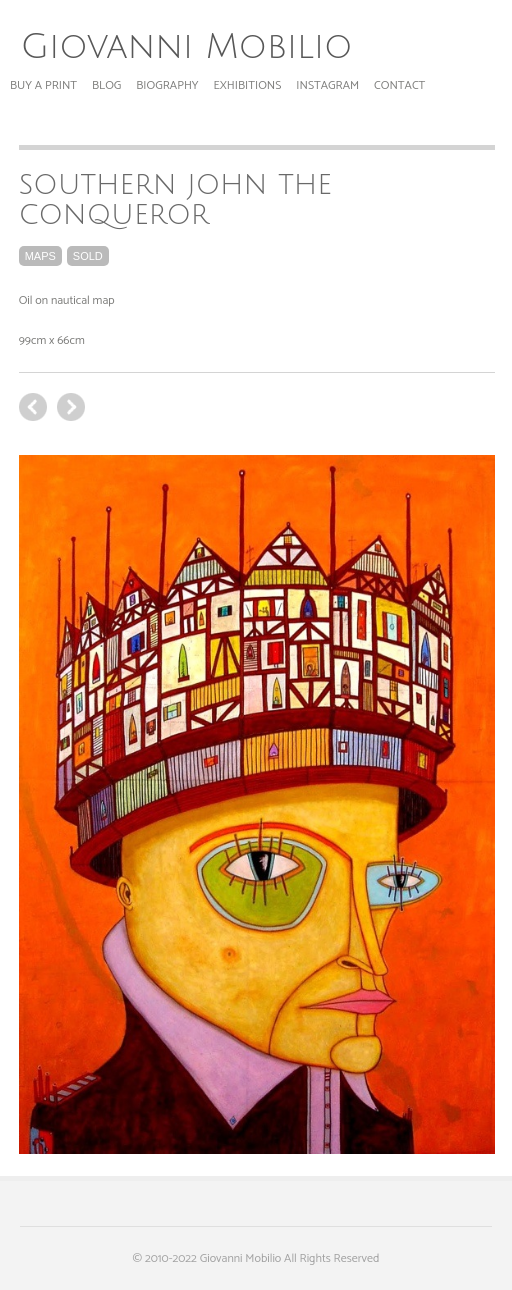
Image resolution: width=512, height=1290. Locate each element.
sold (88, 256)
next (33, 407)
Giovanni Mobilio (186, 47)
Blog (106, 85)
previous (71, 407)
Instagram (327, 85)
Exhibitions (248, 85)
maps (40, 256)
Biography (167, 85)
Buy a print (43, 85)
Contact (399, 85)
